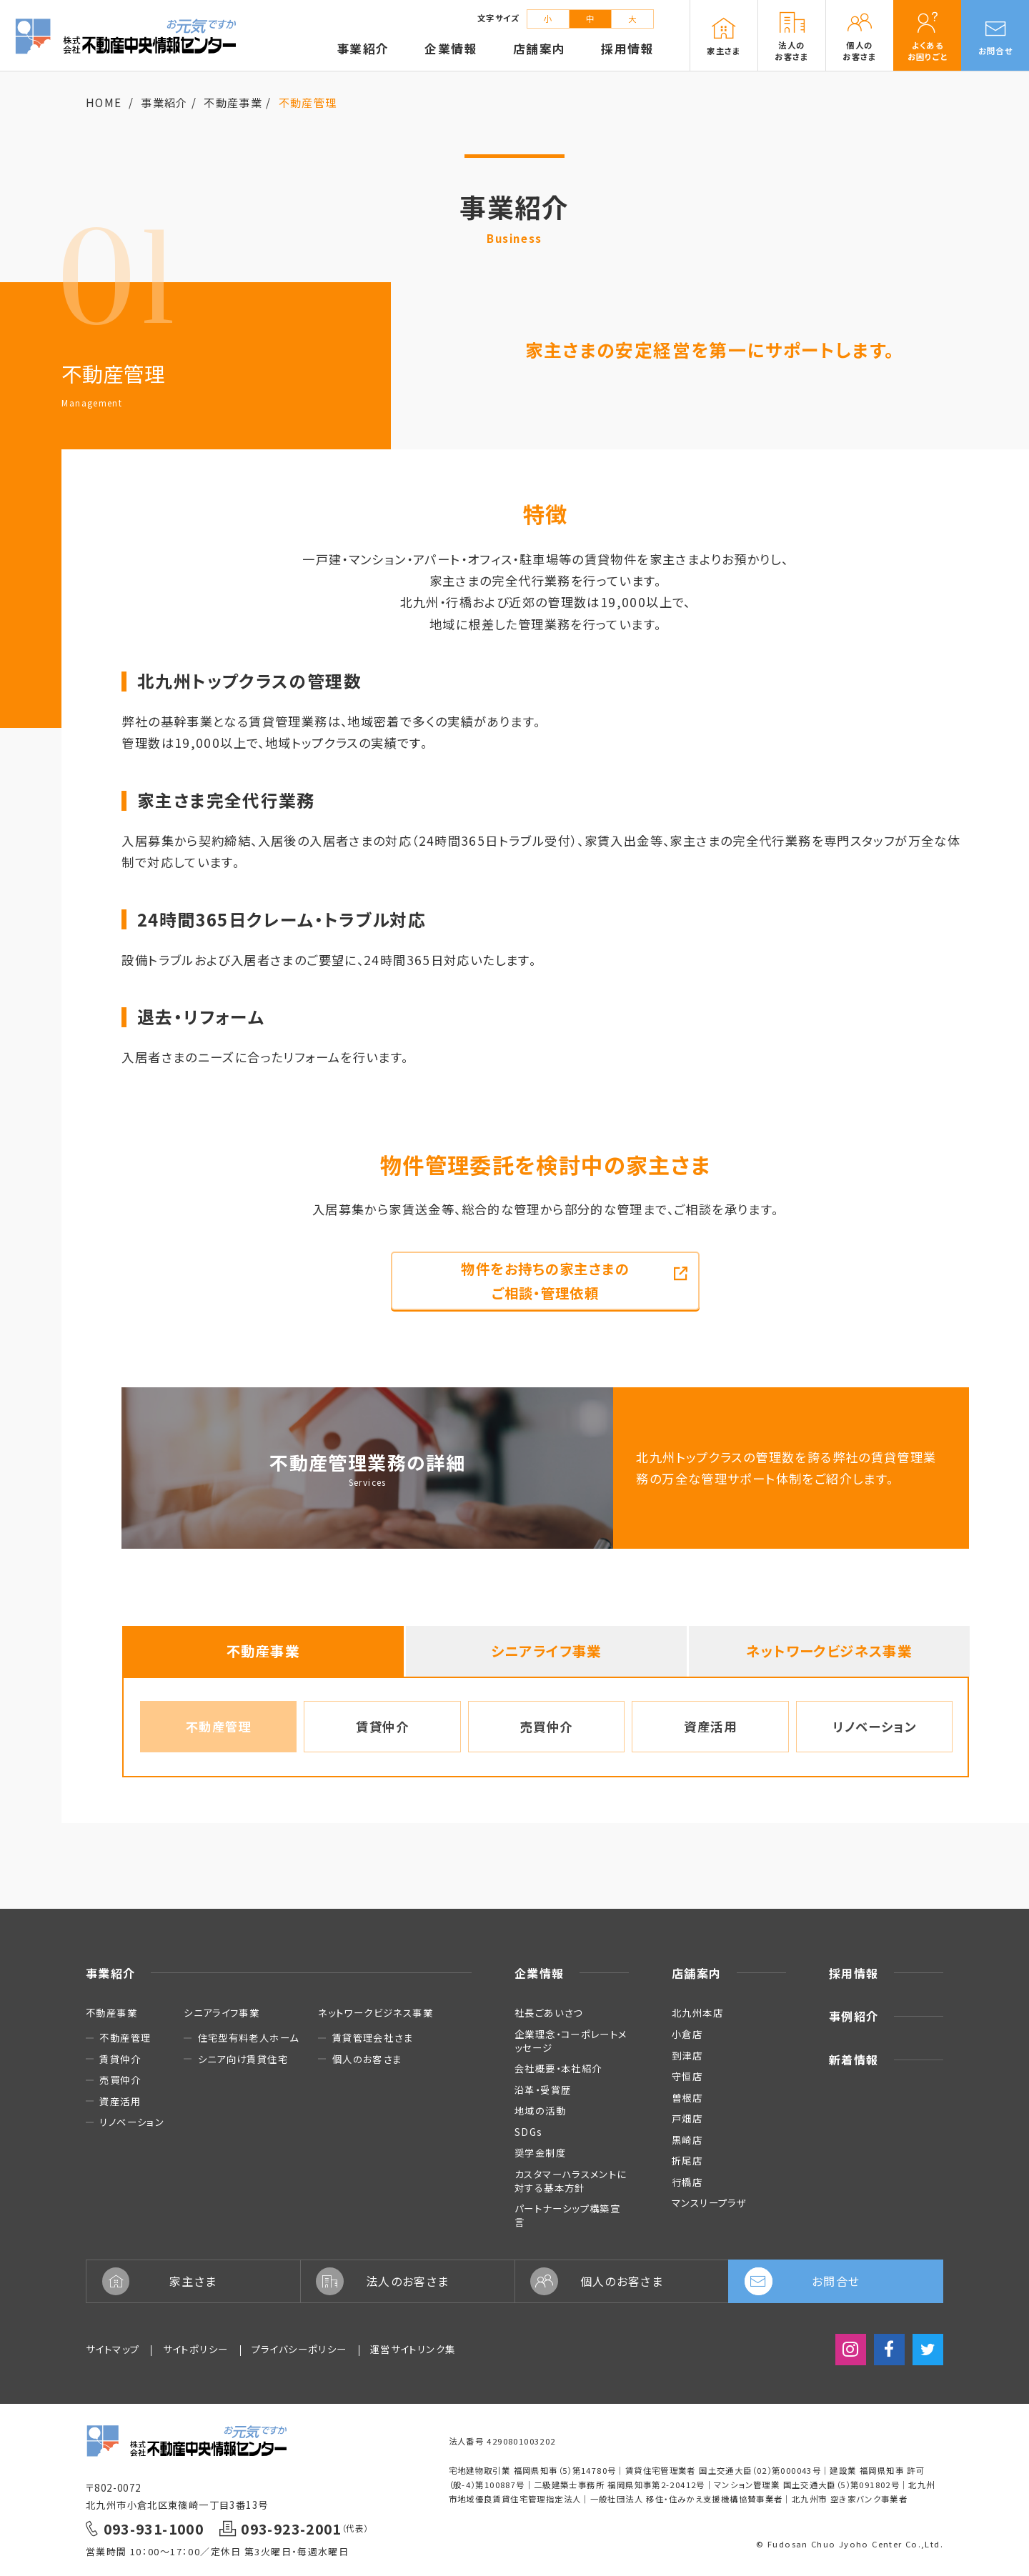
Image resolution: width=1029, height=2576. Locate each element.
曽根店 (687, 2097)
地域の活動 (540, 2110)
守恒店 (687, 2076)
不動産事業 (233, 102)
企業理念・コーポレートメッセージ (570, 2041)
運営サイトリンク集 (412, 2349)
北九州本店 (697, 2012)
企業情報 (539, 1973)
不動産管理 (219, 1726)
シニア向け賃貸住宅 (243, 2059)
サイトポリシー (196, 2349)
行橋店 (687, 2182)
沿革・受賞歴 (542, 2089)
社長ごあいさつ (548, 2012)
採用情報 (854, 1973)
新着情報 (854, 2059)
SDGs (528, 2132)
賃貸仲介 (382, 1726)
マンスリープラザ (709, 2202)
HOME (104, 102)
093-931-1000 (154, 2528)
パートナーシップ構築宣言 (567, 2215)
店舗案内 (697, 1973)
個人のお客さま (367, 2059)
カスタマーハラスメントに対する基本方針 (570, 2181)
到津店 (687, 2055)
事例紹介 (854, 2016)
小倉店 (687, 2034)
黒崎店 (687, 2139)
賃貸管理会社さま (372, 2038)
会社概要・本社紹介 (558, 2068)
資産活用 (710, 1726)
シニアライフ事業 (546, 1650)
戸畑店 (687, 2118)
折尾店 (687, 2160)
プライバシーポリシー (299, 2349)
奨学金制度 (540, 2152)
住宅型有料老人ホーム (248, 2038)
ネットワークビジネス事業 (829, 1650)
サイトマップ (112, 2349)
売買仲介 (546, 1726)
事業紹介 (164, 102)
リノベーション (874, 1726)
